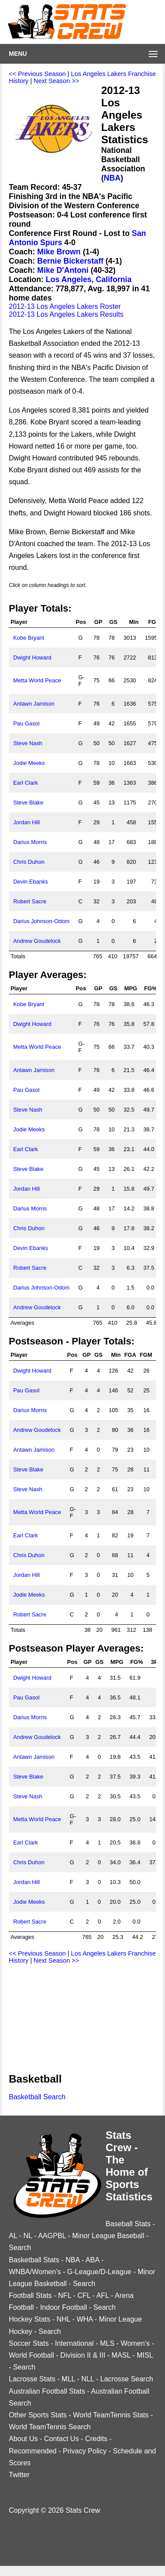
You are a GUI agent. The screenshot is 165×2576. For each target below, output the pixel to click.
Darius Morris (30, 842)
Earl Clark (25, 782)
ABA (92, 2260)
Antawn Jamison (34, 703)
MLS (107, 2343)
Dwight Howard (32, 657)
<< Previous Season (37, 73)
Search (20, 2247)
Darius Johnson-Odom (41, 921)
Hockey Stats (29, 2319)
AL (13, 2235)
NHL (63, 2319)
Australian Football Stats (47, 2391)
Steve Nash (27, 743)
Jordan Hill (26, 822)
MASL (121, 2355)
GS (113, 622)
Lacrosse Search (126, 2379)
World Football (31, 2355)
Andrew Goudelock (37, 941)
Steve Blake (28, 802)
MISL (145, 2355)
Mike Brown (59, 251)
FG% (150, 988)
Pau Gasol (26, 723)
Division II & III (82, 2355)
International (74, 2343)
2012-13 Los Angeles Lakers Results (66, 314)
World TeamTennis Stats (111, 2415)
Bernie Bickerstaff (70, 261)
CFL (84, 2295)
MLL (68, 2379)
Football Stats (30, 2295)
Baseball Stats (128, 2224)
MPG (130, 988)
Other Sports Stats (38, 2415)
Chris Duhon (28, 862)
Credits (96, 2438)
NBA (112, 178)
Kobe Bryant (28, 637)
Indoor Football (63, 2307)
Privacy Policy (85, 2451)
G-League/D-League (99, 2271)
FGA (154, 622)
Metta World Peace (37, 680)
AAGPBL (52, 2235)
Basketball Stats (34, 2260)
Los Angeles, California (89, 279)
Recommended (33, 2451)
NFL (64, 2295)
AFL (102, 2295)
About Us (23, 2438)
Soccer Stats (29, 2343)
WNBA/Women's (35, 2271)
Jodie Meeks (29, 763)
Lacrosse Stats (32, 2379)
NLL (87, 2379)
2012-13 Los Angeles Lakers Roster (65, 306)
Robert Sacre (29, 901)
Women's (135, 2343)
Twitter (19, 2474)
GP (98, 622)
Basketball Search (37, 2097)
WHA (84, 2319)
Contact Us (61, 2438)
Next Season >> (56, 80)
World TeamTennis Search (50, 2427)
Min (134, 622)
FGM (145, 1354)
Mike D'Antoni (63, 270)
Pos (81, 622)
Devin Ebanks (30, 881)
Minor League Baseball (108, 2235)
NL (27, 2235)
